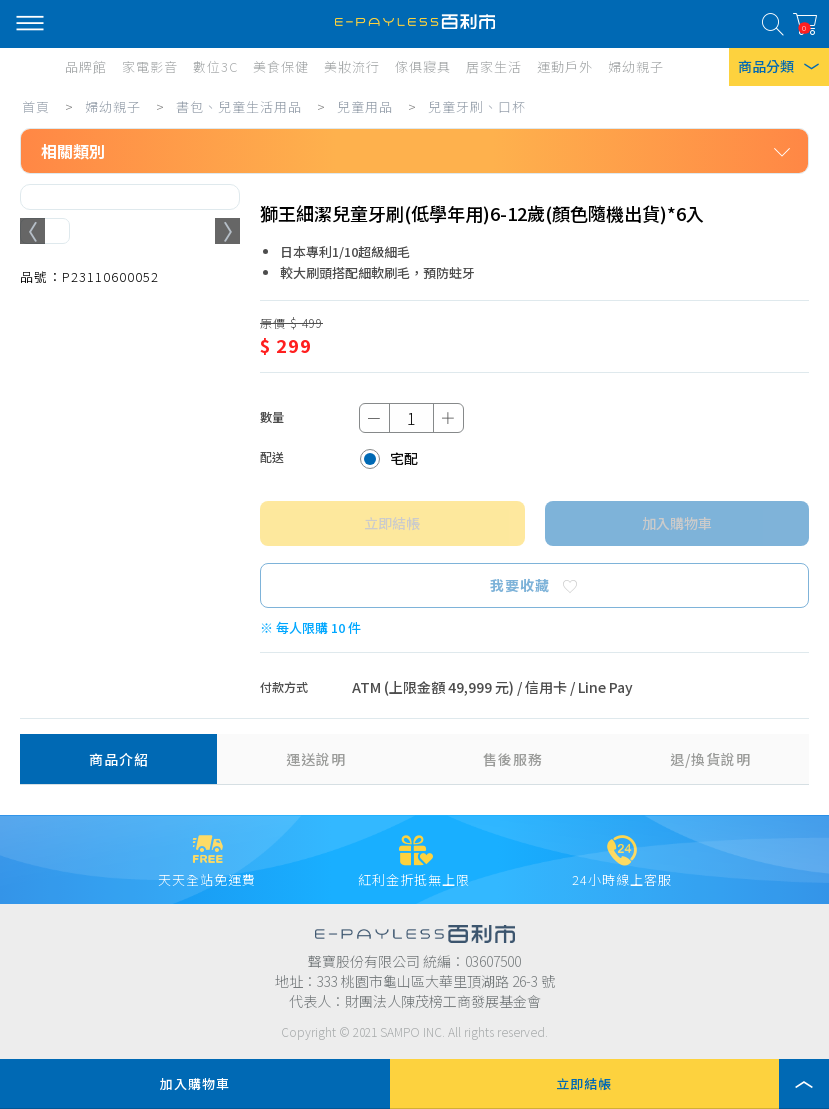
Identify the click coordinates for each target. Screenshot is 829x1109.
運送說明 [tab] (316, 759)
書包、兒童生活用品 (239, 106)
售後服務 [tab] (513, 759)
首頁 (36, 106)
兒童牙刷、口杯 (477, 106)
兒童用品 (365, 106)
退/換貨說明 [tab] (710, 759)
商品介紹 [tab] (119, 759)
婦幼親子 (113, 106)
